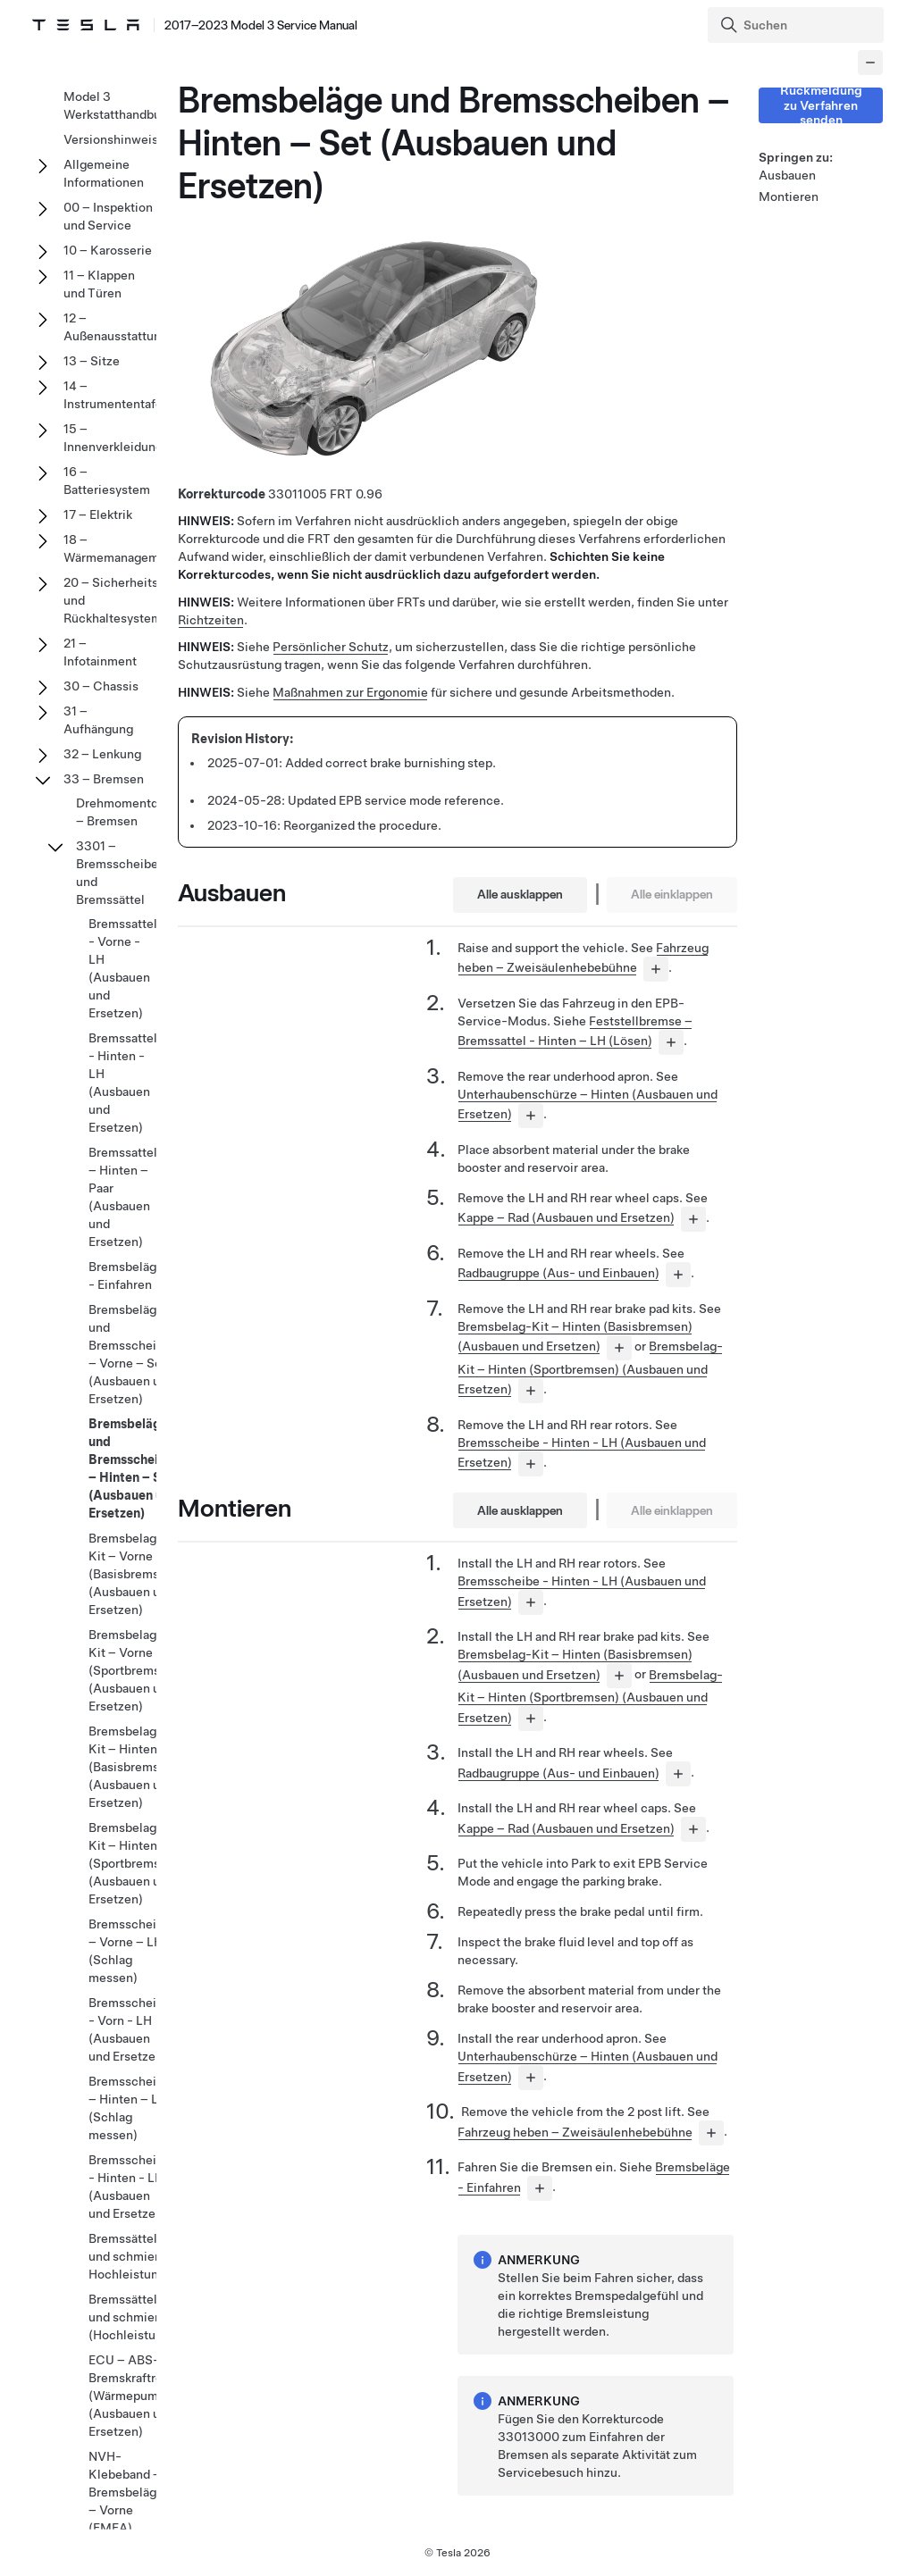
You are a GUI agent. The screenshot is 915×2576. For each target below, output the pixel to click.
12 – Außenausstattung (115, 327)
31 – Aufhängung (98, 720)
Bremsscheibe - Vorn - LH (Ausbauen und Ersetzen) (129, 2029)
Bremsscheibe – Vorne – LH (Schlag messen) (129, 1951)
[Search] (797, 25)
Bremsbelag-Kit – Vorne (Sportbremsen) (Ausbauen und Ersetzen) (133, 1670)
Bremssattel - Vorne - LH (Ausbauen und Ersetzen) (122, 968)
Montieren (788, 196)
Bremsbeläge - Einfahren (126, 1275)
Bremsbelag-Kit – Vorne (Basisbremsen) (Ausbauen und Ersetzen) (133, 1574)
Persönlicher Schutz (331, 647)
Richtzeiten (211, 620)
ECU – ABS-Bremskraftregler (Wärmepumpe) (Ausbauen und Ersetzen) (136, 2395)
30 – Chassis (101, 686)
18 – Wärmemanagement (120, 548)
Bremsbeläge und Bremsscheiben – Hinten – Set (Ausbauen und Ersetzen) (134, 1468)
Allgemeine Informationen (103, 173)
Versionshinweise (114, 139)
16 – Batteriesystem (106, 480)
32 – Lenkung (102, 754)
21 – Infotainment (100, 652)
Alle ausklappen (520, 894)
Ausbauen (787, 175)
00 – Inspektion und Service (108, 216)
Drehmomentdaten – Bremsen (129, 812)
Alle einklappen (672, 894)
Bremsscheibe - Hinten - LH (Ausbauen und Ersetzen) (129, 2187)
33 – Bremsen (103, 779)
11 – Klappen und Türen (99, 284)
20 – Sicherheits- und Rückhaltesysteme (116, 600)
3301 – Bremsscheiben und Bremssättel (120, 873)
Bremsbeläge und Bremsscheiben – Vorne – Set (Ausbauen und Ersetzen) (133, 1354)
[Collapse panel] (870, 62)
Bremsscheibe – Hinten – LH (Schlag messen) (129, 2108)
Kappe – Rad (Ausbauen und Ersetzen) (566, 1217)
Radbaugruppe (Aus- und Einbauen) (558, 1273)
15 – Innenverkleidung (113, 438)
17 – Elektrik (97, 514)
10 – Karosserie (107, 250)
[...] (655, 969)
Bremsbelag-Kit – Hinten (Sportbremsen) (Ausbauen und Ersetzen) (590, 1367)
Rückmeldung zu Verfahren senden (821, 105)
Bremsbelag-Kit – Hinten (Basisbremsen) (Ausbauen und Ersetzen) (133, 1767)
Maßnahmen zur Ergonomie (350, 692)
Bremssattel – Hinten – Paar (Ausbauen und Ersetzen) (122, 1197)
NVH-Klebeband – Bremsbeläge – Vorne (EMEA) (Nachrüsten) (126, 2501)
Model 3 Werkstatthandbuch (119, 105)
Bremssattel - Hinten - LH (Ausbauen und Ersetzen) (122, 1082)
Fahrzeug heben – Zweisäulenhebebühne (575, 2132)
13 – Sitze (91, 361)
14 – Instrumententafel (114, 395)
